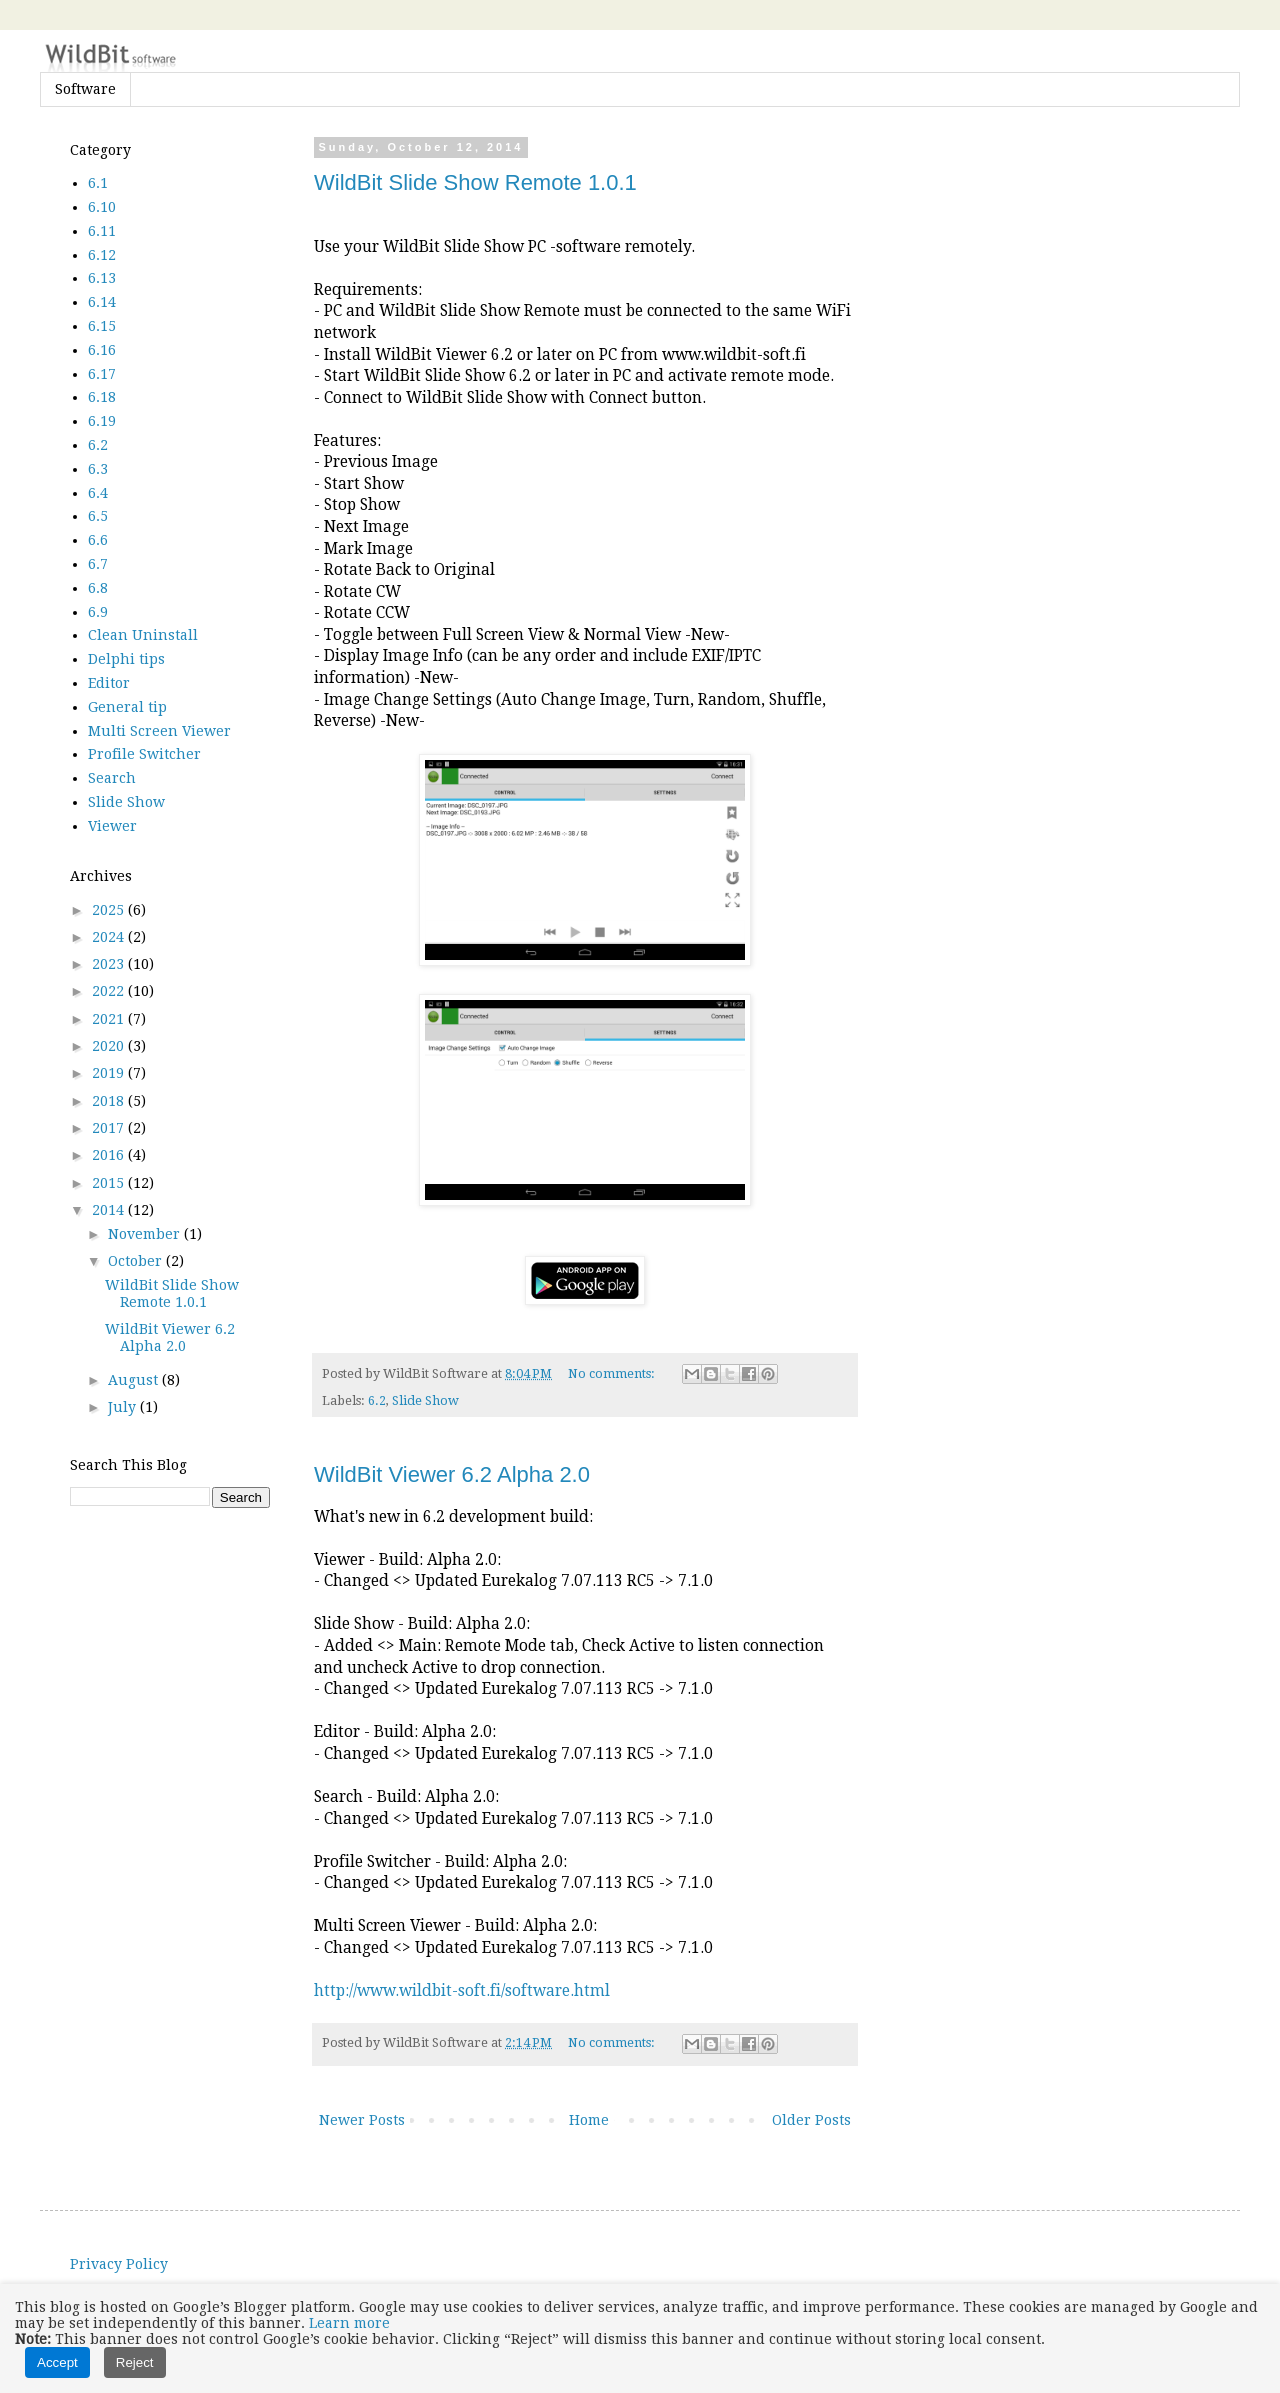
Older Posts (811, 2120)
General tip (127, 707)
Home (589, 2120)
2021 (110, 1019)
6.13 (102, 278)
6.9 (98, 612)
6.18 (102, 397)
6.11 (102, 231)
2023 (110, 964)
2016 (110, 1155)
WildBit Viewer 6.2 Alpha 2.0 (452, 1474)
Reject (135, 2362)
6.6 (98, 540)
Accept (57, 2362)
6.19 (102, 421)
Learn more (349, 2323)
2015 (110, 1183)
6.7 (98, 564)
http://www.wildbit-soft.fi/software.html (462, 1991)
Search (112, 778)
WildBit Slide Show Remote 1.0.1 (475, 182)
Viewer (112, 826)
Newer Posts (362, 2120)
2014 (110, 1210)
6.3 (98, 469)
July (124, 1407)
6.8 (98, 588)
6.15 (102, 326)
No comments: (613, 1373)
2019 (110, 1073)
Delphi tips (126, 659)
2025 (110, 910)
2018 (110, 1101)
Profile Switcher (144, 754)
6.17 (102, 374)
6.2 (377, 1400)
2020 (110, 1046)
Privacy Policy (119, 2264)
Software (85, 89)
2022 (110, 991)
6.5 (98, 516)
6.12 (102, 255)
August (135, 1380)
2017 (110, 1128)
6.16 (102, 350)
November (146, 1234)
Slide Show (425, 1400)
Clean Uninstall (143, 635)
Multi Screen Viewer (159, 731)
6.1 (98, 183)
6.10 (102, 207)
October (137, 1261)
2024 (110, 937)
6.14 (102, 302)
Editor (109, 683)
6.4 (98, 493)
